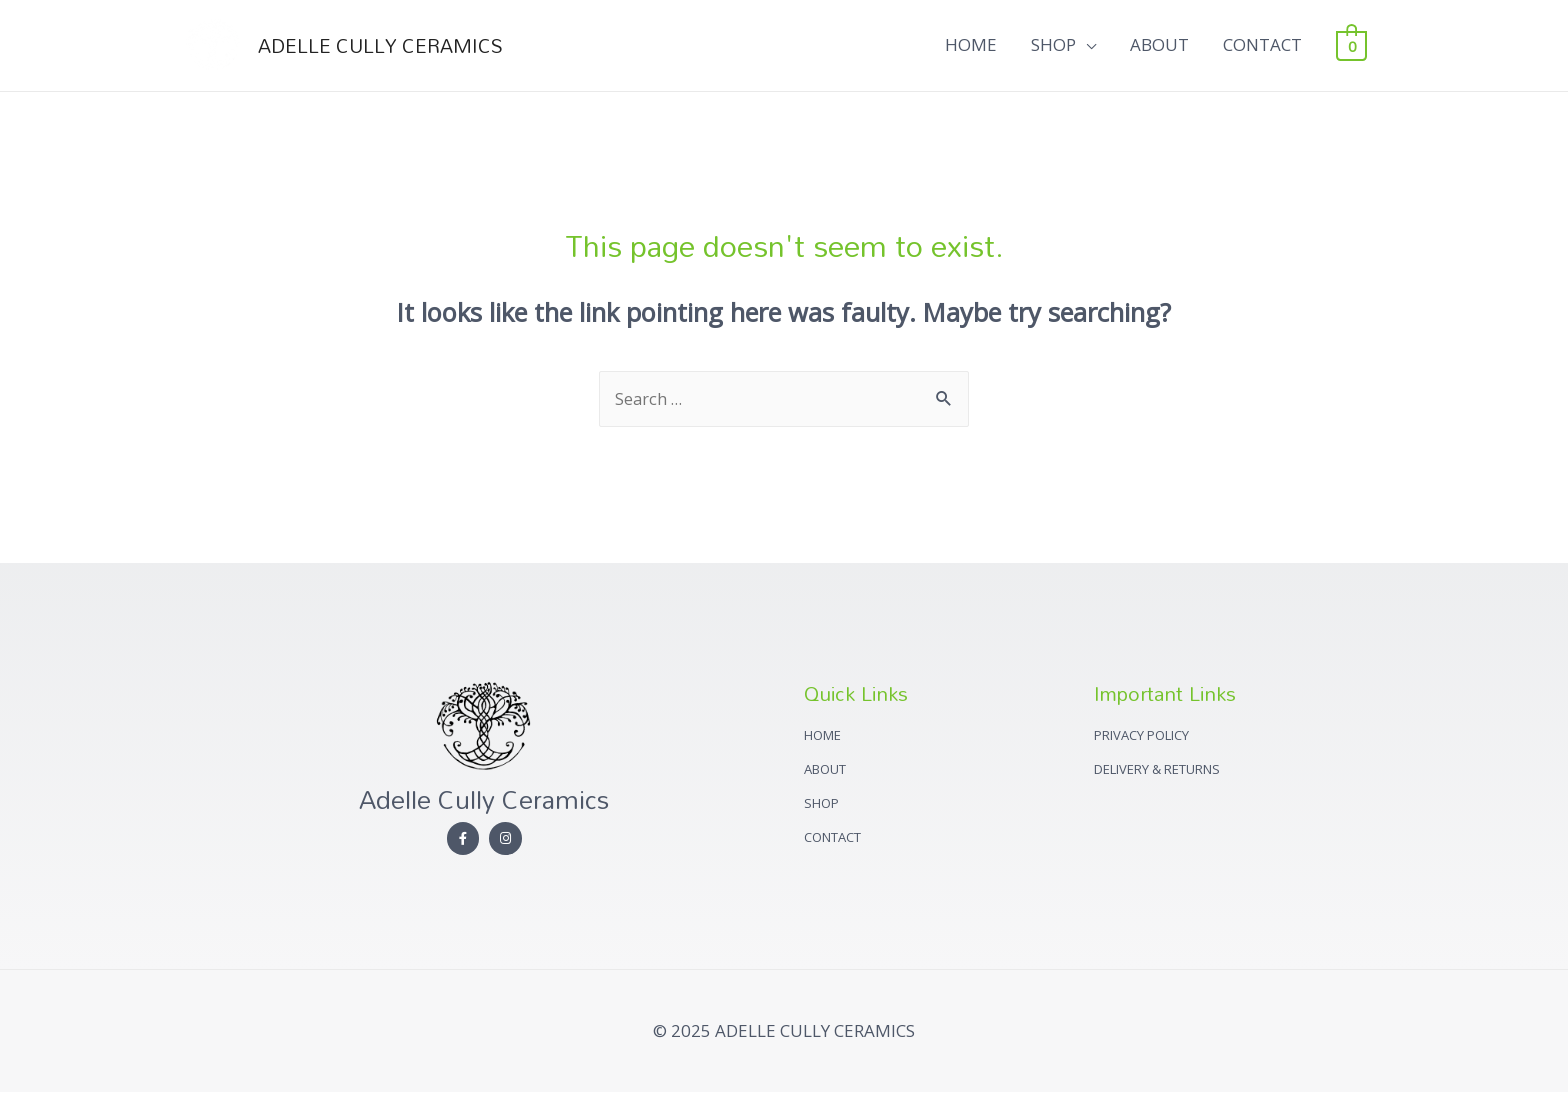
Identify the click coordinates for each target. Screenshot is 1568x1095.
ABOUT (1159, 45)
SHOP (1053, 45)
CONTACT (1262, 45)
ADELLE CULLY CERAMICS (387, 46)
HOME (971, 45)
